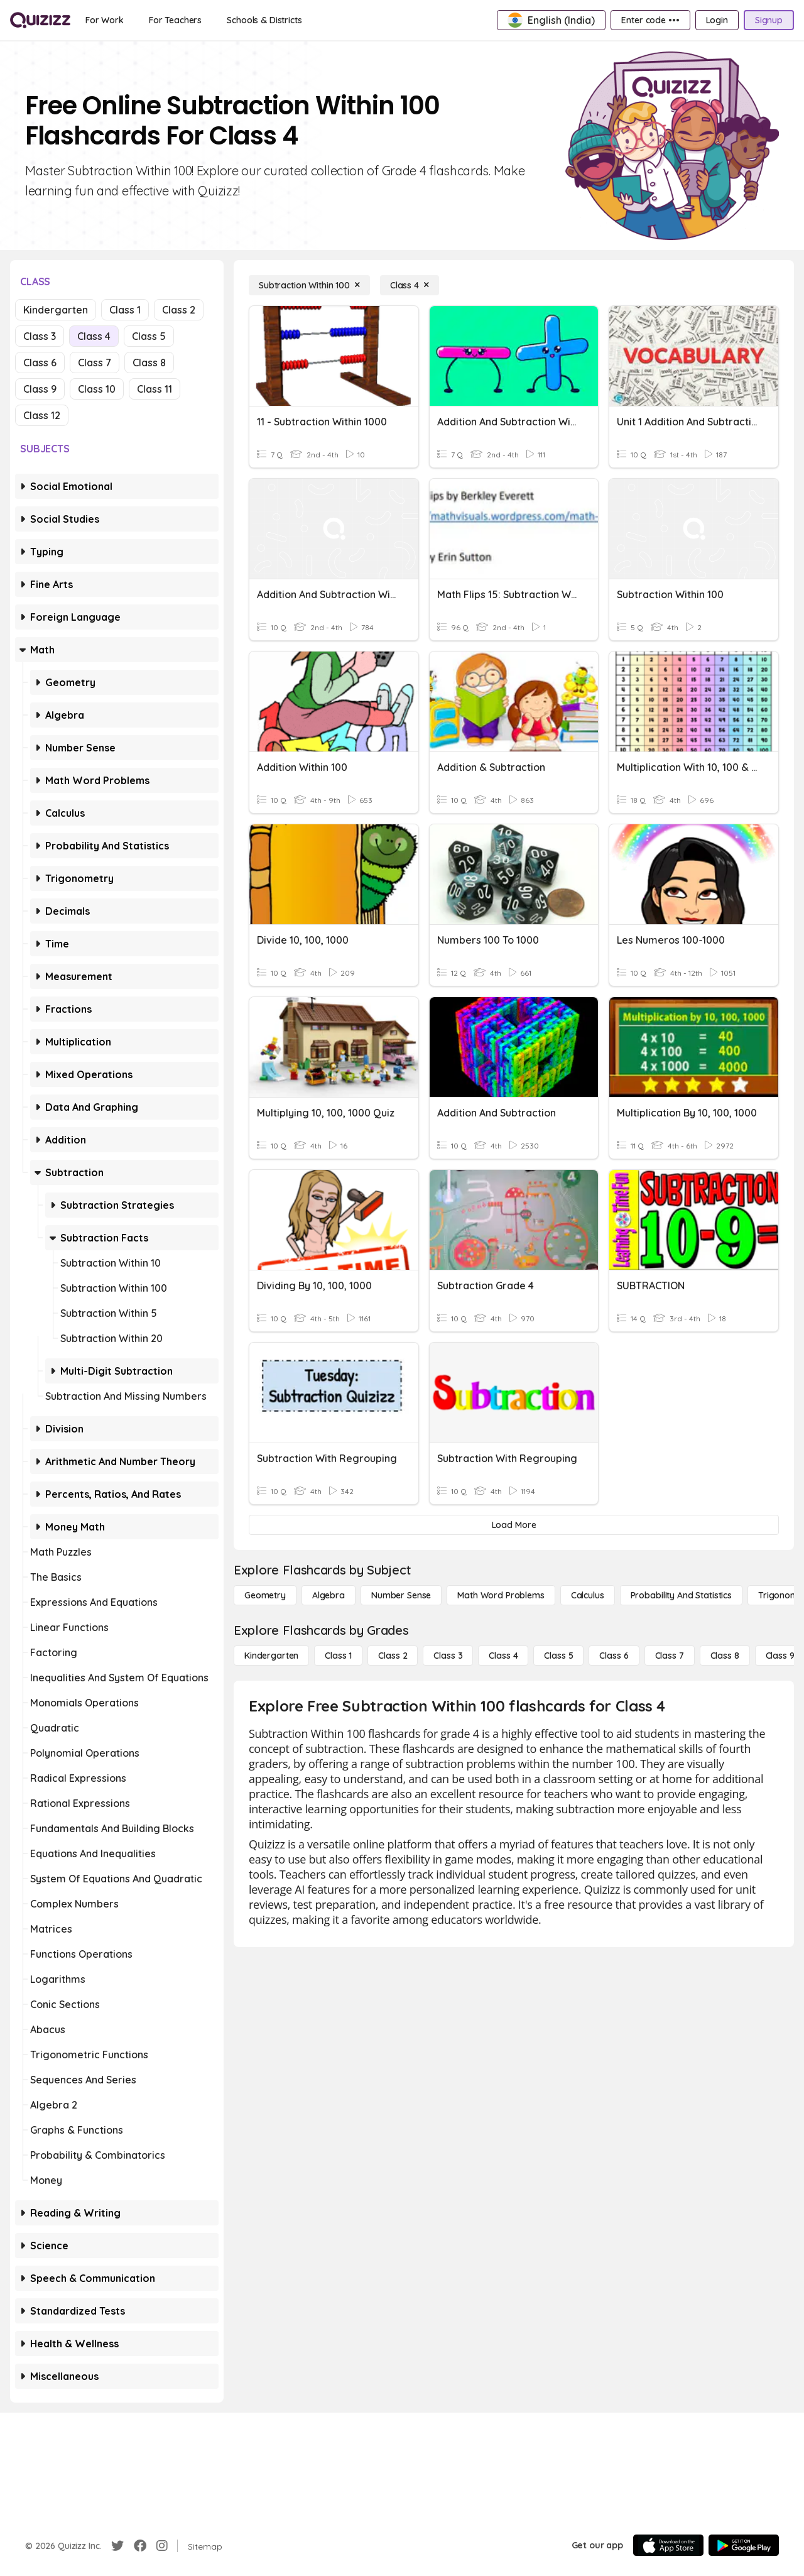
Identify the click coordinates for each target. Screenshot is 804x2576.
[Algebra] (329, 1595)
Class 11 (154, 389)
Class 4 (94, 336)
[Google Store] (744, 2545)
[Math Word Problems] (501, 1595)
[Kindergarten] (271, 1655)
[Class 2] (392, 1655)
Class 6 (40, 362)
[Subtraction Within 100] (309, 285)
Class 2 (178, 309)
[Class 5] (558, 1655)
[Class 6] (614, 1655)
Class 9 (40, 389)
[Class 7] (669, 1655)
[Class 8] (725, 1655)
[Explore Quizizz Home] (40, 20)
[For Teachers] (175, 20)
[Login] (717, 20)
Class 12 (41, 415)
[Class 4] (409, 285)
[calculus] (587, 1595)
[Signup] (769, 20)
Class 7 (94, 362)
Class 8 (149, 362)
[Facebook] (140, 2546)
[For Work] (104, 20)
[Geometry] (265, 1595)
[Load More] (514, 1525)
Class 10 (97, 389)
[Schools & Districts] (264, 20)
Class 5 (149, 336)
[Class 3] (448, 1655)
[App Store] (668, 2545)
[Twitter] (117, 2546)
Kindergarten (55, 309)
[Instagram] (162, 2546)
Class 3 (39, 336)
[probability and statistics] (681, 1595)
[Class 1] (338, 1655)
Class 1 (125, 309)
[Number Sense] (401, 1595)
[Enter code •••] (650, 20)
